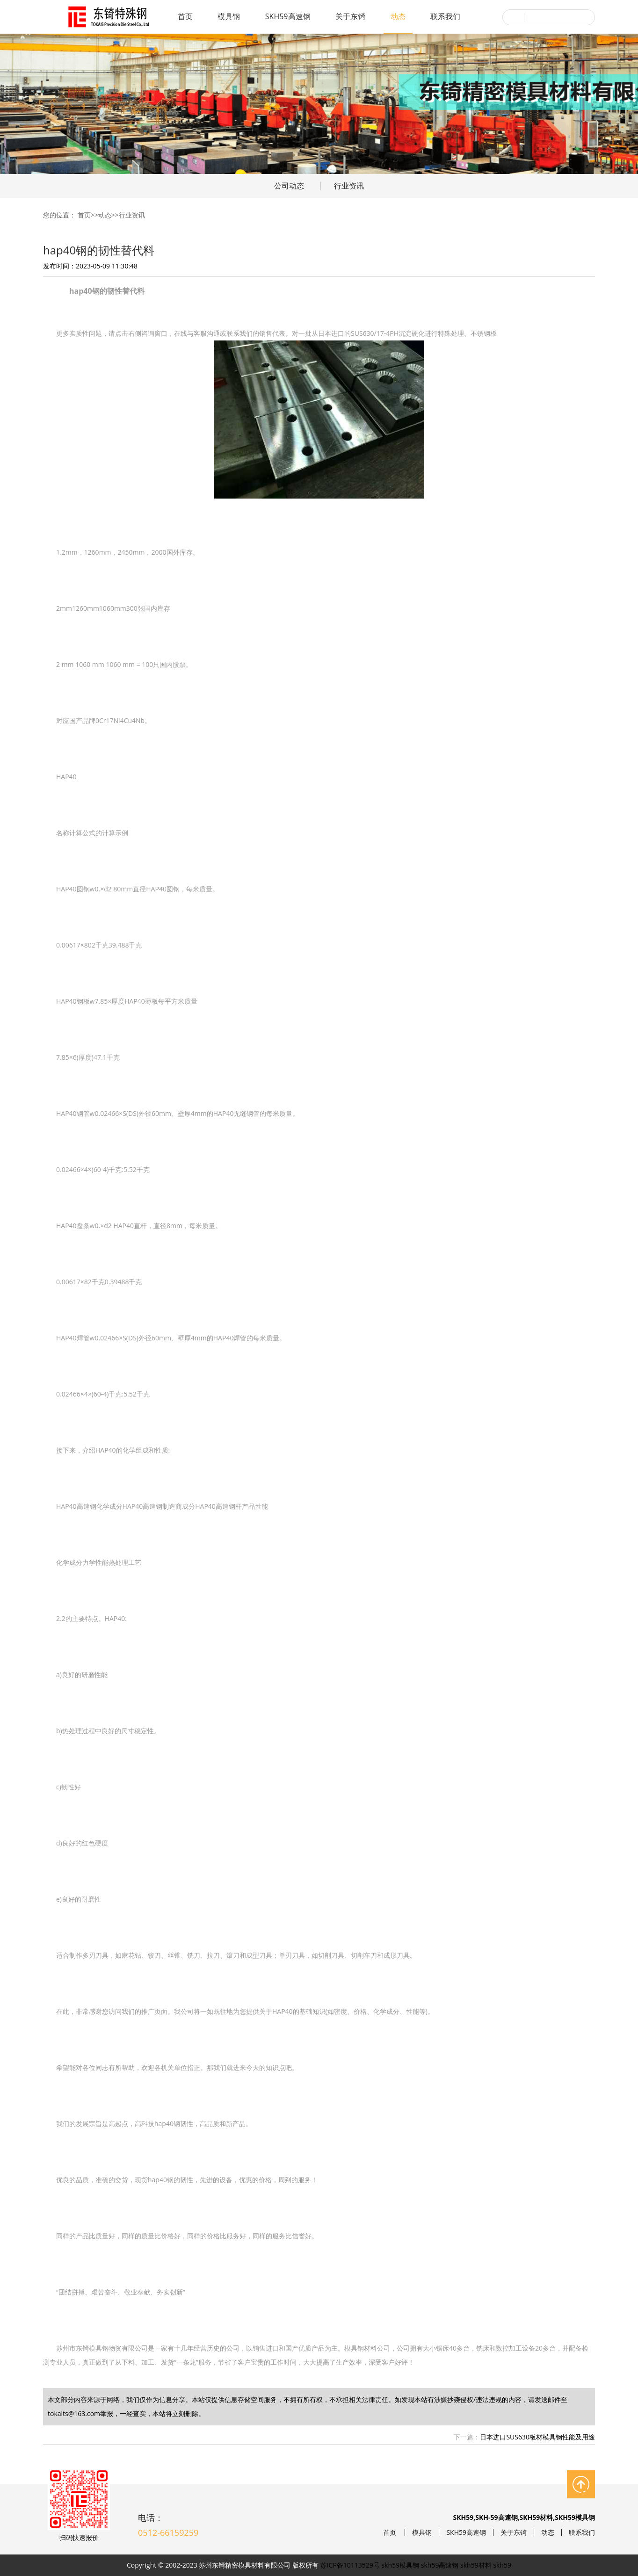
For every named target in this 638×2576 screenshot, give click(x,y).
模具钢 (229, 16)
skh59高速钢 (440, 2565)
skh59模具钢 (401, 2565)
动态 (398, 16)
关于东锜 (350, 16)
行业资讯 (349, 186)
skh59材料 (476, 2565)
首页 (185, 16)
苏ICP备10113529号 (350, 2565)
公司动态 (289, 186)
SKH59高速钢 (288, 16)
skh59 (502, 2565)
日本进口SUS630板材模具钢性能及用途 (537, 2436)
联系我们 (445, 16)
